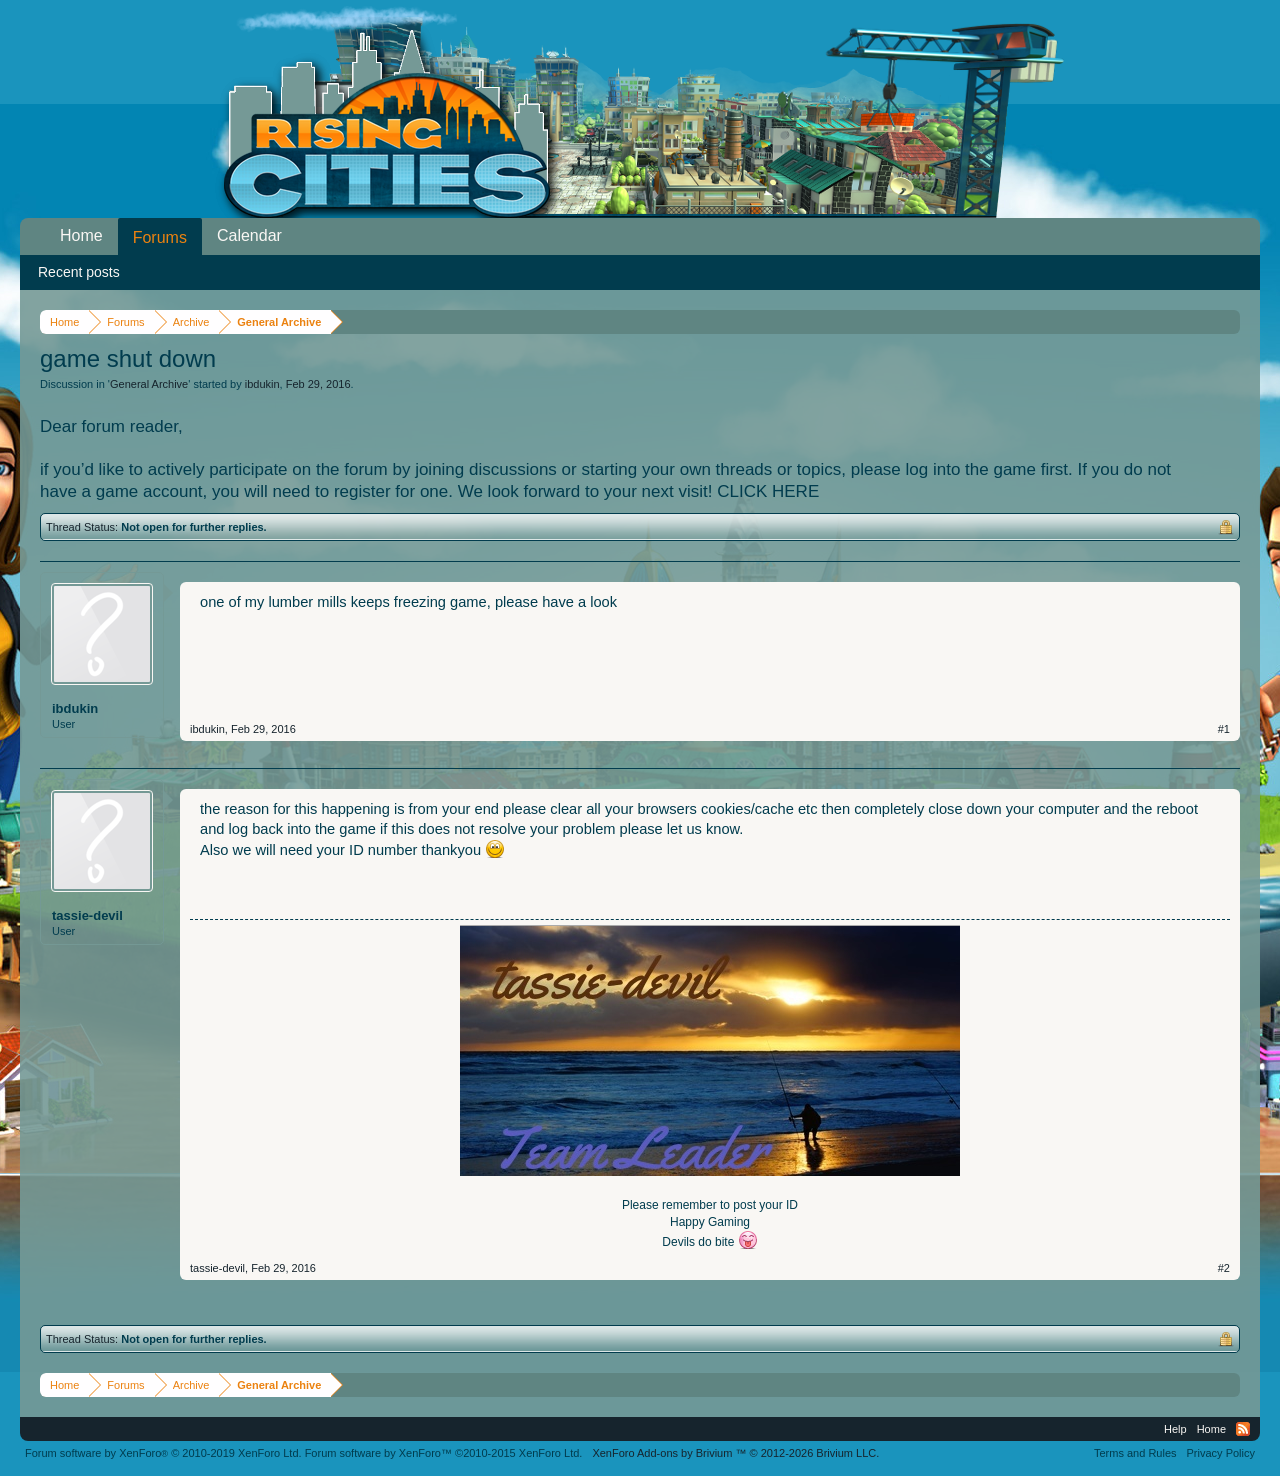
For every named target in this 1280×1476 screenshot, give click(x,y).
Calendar (249, 235)
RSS (1243, 1429)
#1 (1224, 729)
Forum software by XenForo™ (444, 1453)
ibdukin (262, 384)
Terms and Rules (1135, 1453)
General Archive (149, 384)
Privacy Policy (1221, 1453)
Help (1175, 1429)
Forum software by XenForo (163, 1453)
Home (81, 235)
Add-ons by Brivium (735, 1453)
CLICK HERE (768, 491)
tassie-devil (87, 915)
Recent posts (79, 272)
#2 (1224, 1268)
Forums (160, 237)
